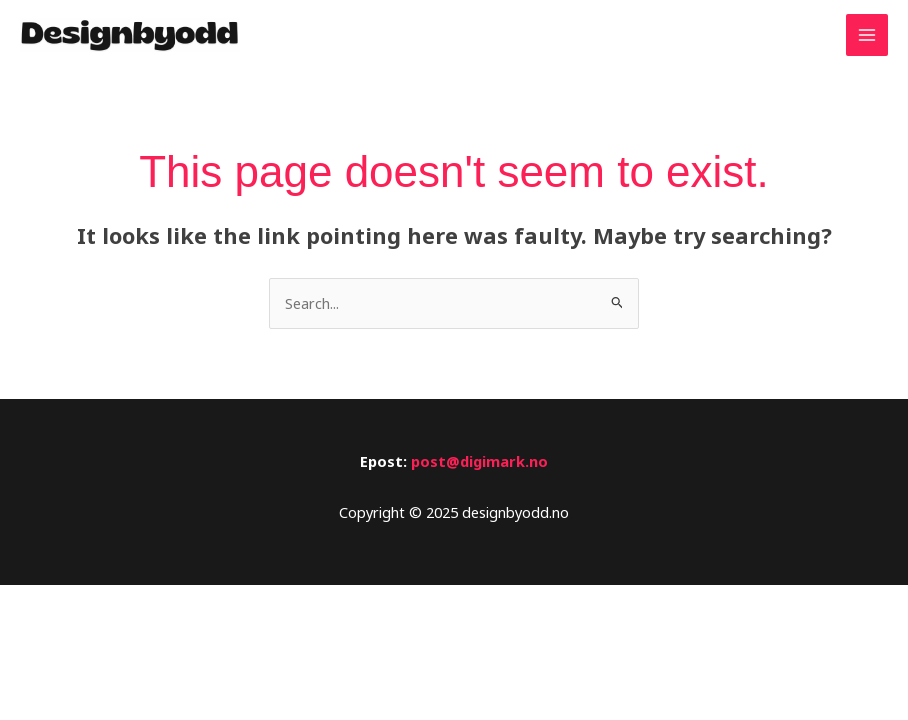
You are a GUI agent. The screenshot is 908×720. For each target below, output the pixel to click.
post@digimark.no (479, 461)
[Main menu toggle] (867, 35)
